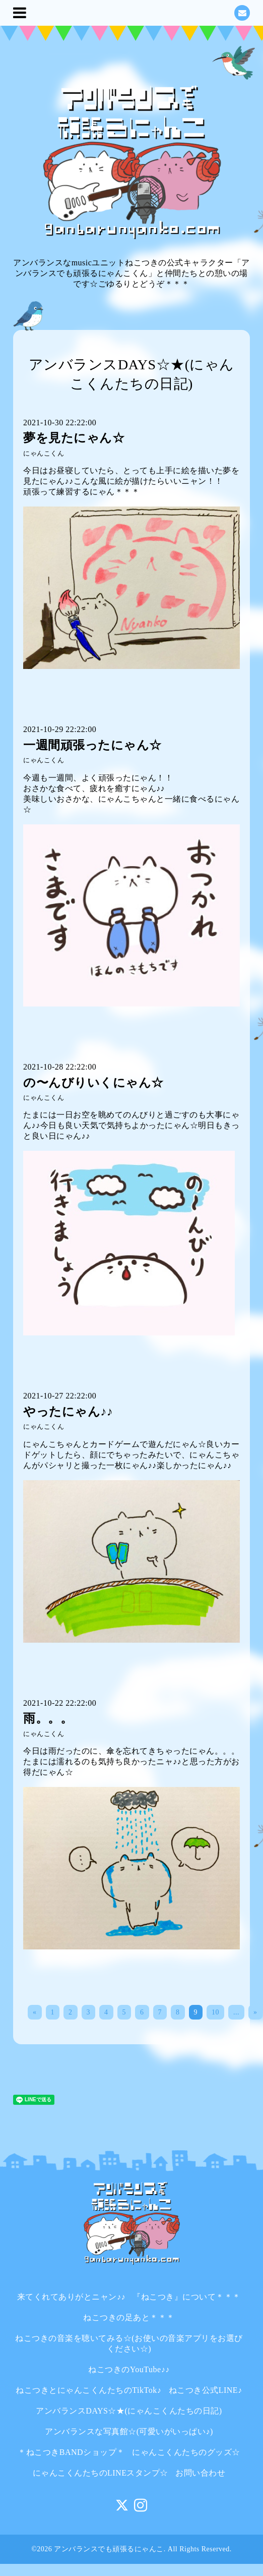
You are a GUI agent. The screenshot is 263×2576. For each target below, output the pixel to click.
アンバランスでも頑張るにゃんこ (109, 2549)
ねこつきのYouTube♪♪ (128, 2369)
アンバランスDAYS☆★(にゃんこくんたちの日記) (129, 2410)
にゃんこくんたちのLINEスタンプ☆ (100, 2473)
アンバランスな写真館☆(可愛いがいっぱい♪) (129, 2431)
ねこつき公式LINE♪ (205, 2390)
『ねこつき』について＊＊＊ (187, 2296)
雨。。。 (48, 1718)
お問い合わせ (200, 2473)
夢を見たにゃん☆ (73, 437)
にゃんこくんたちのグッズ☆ (186, 2452)
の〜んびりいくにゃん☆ (93, 1082)
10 (215, 2012)
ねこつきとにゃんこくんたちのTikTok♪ (88, 2390)
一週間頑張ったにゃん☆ (92, 745)
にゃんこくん (43, 453)
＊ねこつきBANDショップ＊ (71, 2452)
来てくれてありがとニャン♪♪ (71, 2296)
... (236, 2012)
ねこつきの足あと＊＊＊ (129, 2317)
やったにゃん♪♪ (68, 1411)
